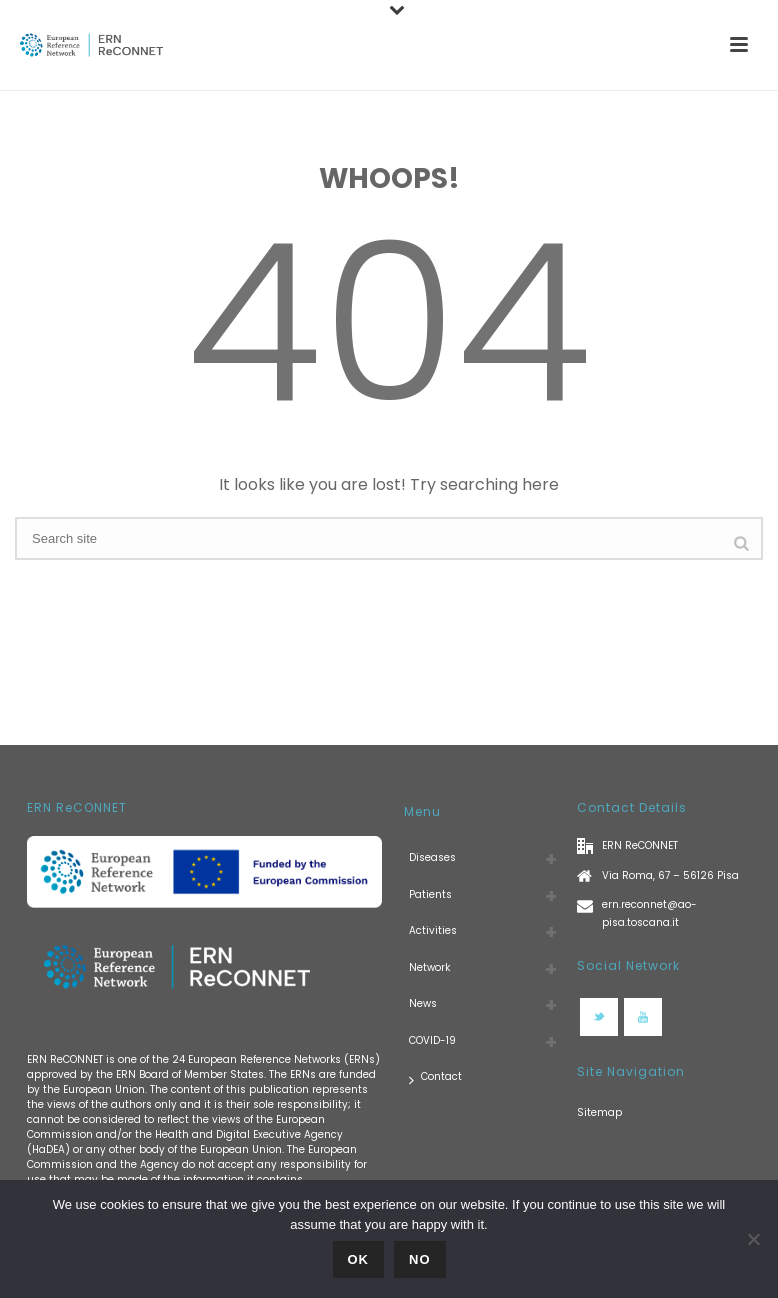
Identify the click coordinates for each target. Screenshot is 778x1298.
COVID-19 (432, 1040)
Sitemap (599, 1112)
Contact (435, 1077)
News (423, 1003)
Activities (433, 930)
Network (429, 967)
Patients (430, 894)
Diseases (432, 857)
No (420, 1259)
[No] (753, 1239)
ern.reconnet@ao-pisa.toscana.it (649, 913)
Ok (359, 1259)
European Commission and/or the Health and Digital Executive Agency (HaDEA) (185, 1134)
